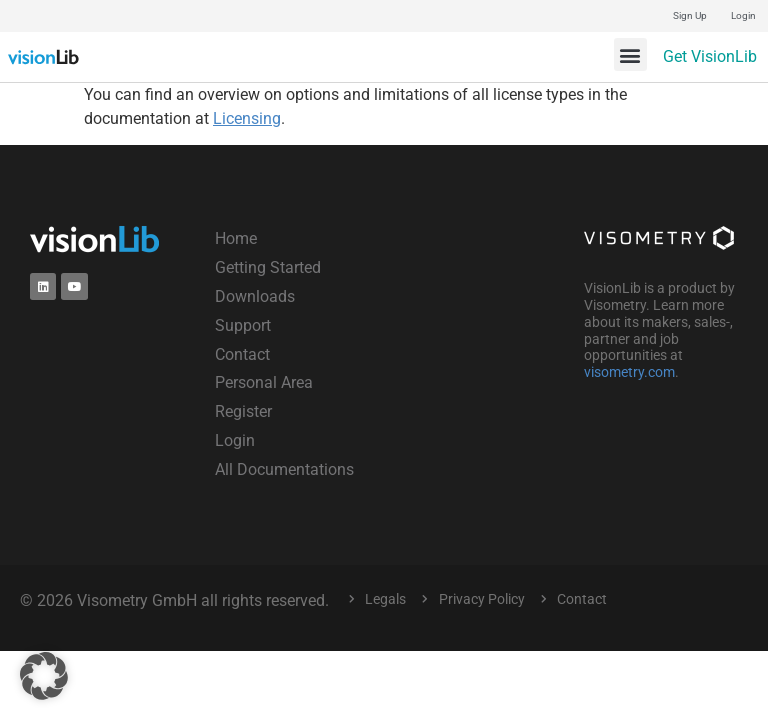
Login (743, 15)
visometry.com (629, 372)
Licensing (247, 118)
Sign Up (690, 15)
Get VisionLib (710, 56)
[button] (630, 54)
